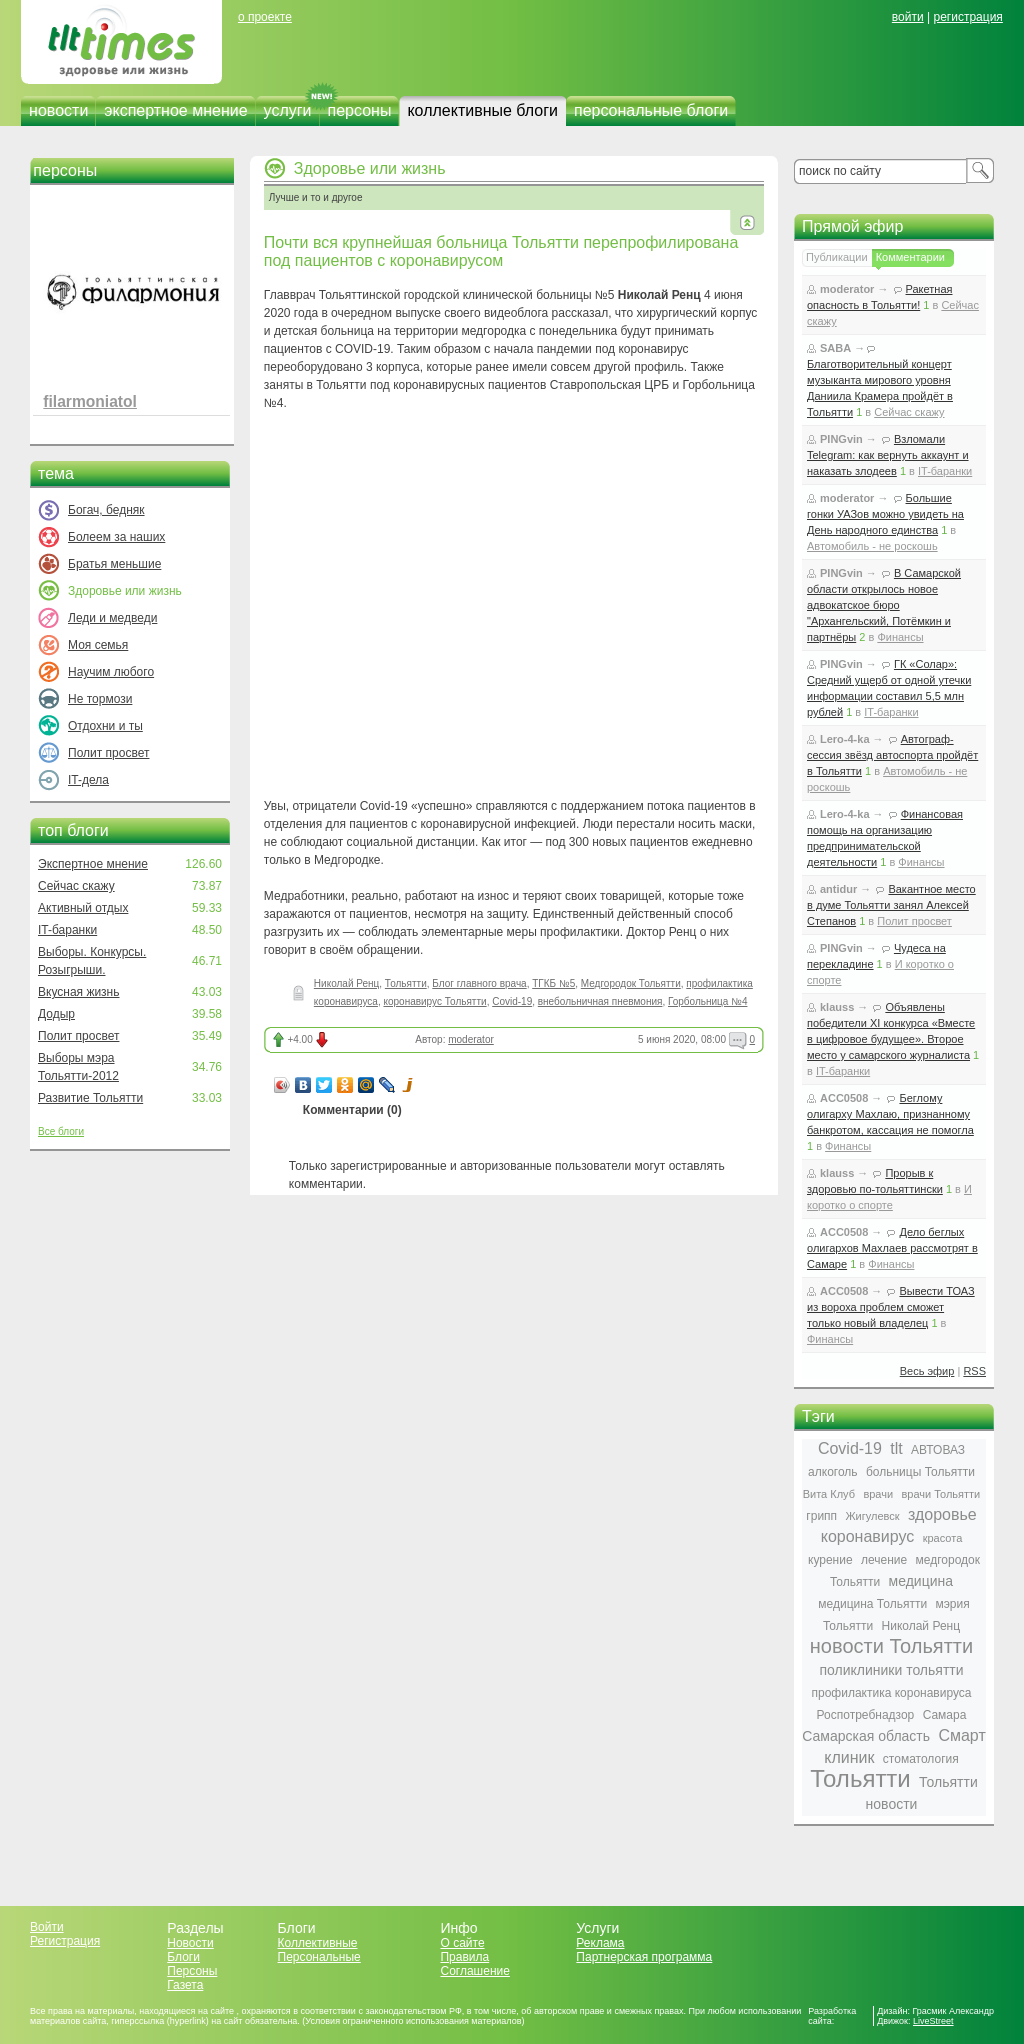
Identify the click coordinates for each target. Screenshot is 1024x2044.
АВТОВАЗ (938, 1450)
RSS (974, 1371)
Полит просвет (108, 753)
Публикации (837, 257)
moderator (471, 1039)
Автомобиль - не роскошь (872, 546)
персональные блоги (651, 110)
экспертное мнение (175, 110)
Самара (945, 1715)
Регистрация (65, 1941)
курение (830, 1560)
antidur (838, 889)
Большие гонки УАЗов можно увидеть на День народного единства (885, 514)
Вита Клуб (829, 1494)
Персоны (192, 1971)
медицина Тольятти (872, 1604)
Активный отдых (83, 908)
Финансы (900, 637)
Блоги (183, 1957)
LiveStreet (933, 2021)
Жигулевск (872, 1516)
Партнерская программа (644, 1957)
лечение (884, 1560)
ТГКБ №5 (553, 983)
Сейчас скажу (76, 886)
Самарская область (866, 1736)
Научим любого (111, 672)
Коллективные (318, 1943)
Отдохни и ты (105, 726)
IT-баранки (67, 930)
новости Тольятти (891, 1646)
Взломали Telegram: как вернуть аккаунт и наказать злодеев (888, 455)
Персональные (319, 1957)
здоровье (942, 1514)
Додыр (56, 1014)
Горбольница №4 (707, 1001)
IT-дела (88, 780)
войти (908, 17)
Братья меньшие (114, 564)
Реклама (600, 1943)
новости (58, 110)
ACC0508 (844, 1098)
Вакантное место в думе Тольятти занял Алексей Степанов (891, 905)
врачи (878, 1494)
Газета (185, 1985)
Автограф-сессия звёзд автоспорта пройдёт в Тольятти (892, 755)
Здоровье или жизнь (370, 168)
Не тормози (100, 699)
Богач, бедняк (106, 510)
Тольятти (406, 983)
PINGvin (841, 439)
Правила (464, 1957)
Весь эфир (927, 1371)
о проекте (265, 17)
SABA (835, 348)
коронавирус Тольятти (434, 1001)
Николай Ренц (346, 983)
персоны (360, 110)
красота (943, 1538)
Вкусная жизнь (79, 992)
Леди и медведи (112, 618)
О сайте (462, 1943)
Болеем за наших (116, 537)
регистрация (967, 17)
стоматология (921, 1759)
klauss (837, 1007)
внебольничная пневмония (600, 1001)
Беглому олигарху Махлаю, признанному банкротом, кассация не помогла (890, 1114)
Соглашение (474, 1971)
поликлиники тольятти (891, 1670)
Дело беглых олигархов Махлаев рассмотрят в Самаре (892, 1248)
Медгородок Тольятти (631, 983)
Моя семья (98, 645)
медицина (921, 1581)
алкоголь (833, 1472)
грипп (821, 1516)
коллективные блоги (482, 110)
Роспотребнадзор (866, 1715)
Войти (47, 1927)
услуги (288, 110)
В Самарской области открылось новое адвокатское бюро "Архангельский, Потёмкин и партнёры (884, 605)
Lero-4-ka (845, 739)
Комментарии (910, 257)
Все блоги (61, 1131)
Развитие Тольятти (90, 1098)
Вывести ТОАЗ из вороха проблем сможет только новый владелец (891, 1307)
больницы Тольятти (920, 1472)
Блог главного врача (479, 983)
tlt (896, 1448)
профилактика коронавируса (891, 1693)
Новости (190, 1943)
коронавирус (868, 1536)
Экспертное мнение (93, 864)
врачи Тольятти (940, 1494)
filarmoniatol (90, 401)
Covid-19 (512, 1001)
